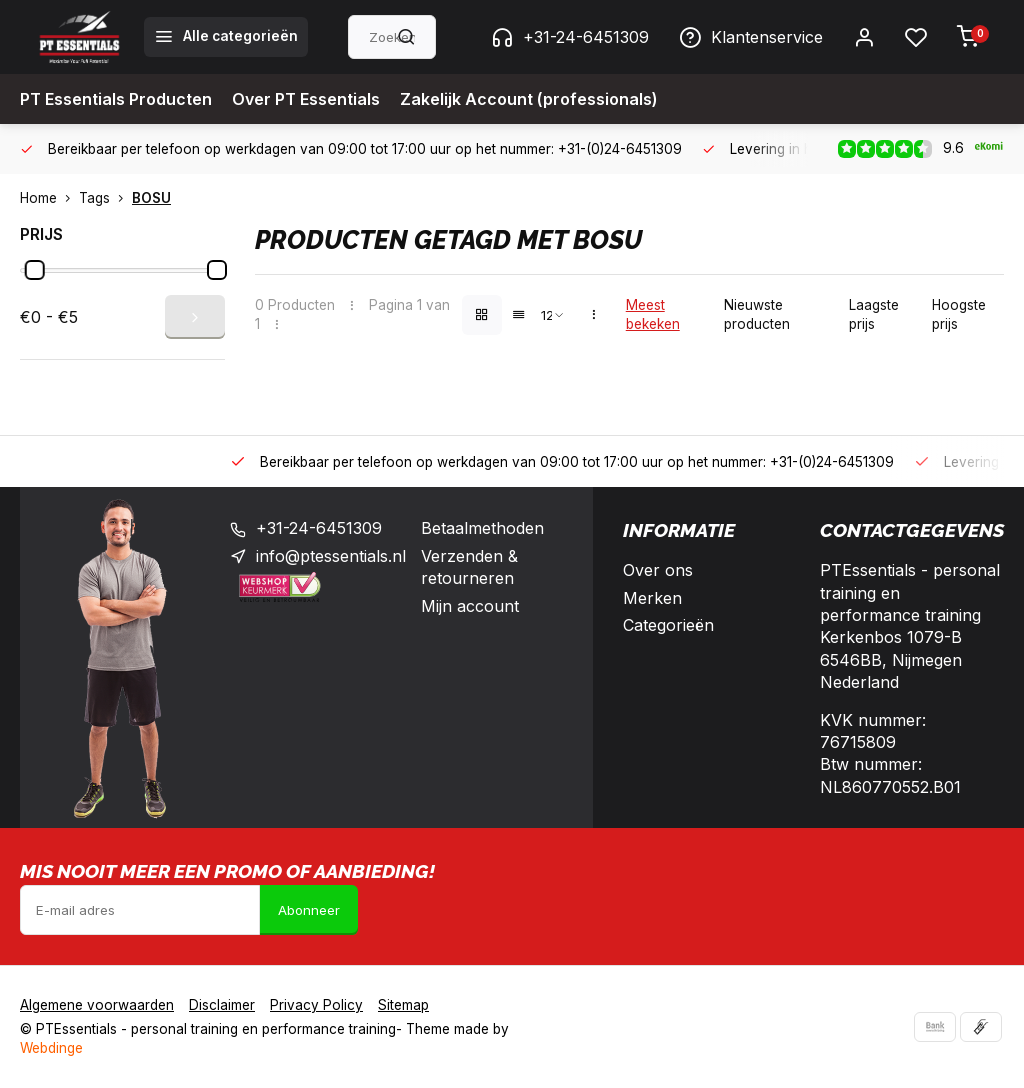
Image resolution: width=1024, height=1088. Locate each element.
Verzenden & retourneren (469, 567)
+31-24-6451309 (570, 37)
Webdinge (51, 1048)
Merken (652, 598)
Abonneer (309, 910)
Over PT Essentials (306, 99)
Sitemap (403, 1005)
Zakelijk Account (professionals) (529, 99)
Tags (105, 198)
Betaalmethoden (482, 528)
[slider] (35, 270)
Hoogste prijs (959, 314)
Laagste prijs (874, 314)
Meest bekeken (653, 314)
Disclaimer (222, 1005)
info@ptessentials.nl (331, 556)
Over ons (658, 570)
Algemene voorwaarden (97, 1005)
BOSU (151, 198)
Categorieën (668, 625)
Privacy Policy (316, 1005)
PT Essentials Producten (116, 99)
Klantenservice (751, 37)
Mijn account (470, 606)
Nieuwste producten (757, 314)
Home (49, 198)
